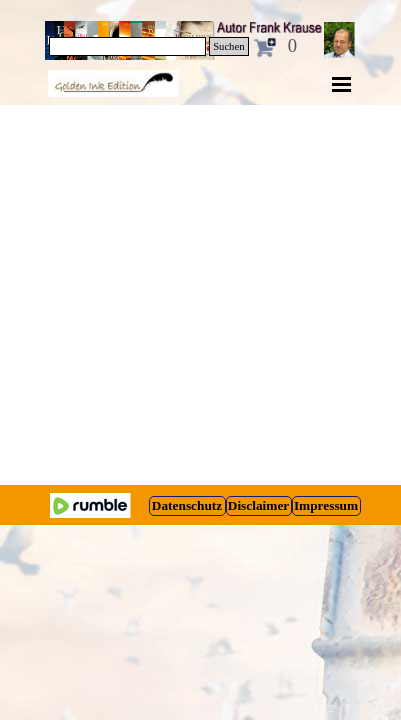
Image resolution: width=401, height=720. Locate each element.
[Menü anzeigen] (342, 84)
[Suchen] (128, 46)
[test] (187, 506)
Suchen (228, 46)
